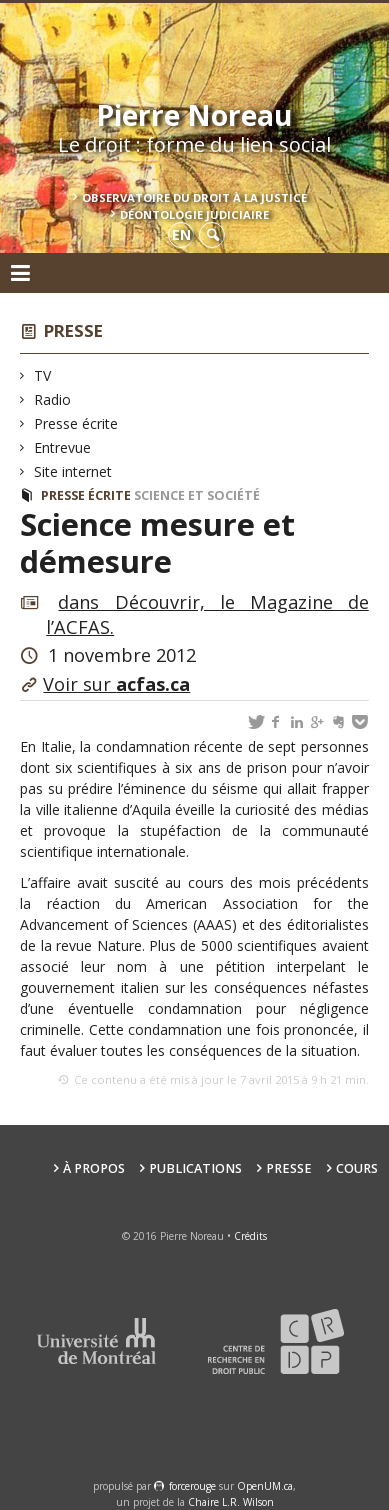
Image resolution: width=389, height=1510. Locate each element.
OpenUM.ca (265, 1486)
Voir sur (116, 684)
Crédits (250, 1236)
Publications (195, 1168)
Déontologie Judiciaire (194, 214)
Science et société (197, 495)
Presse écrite (76, 423)
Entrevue (63, 447)
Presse (73, 330)
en (181, 234)
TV (43, 375)
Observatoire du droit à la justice (194, 197)
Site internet (73, 471)
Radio (53, 399)
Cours (357, 1168)
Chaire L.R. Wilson (231, 1502)
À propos (94, 1168)
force (192, 1486)
